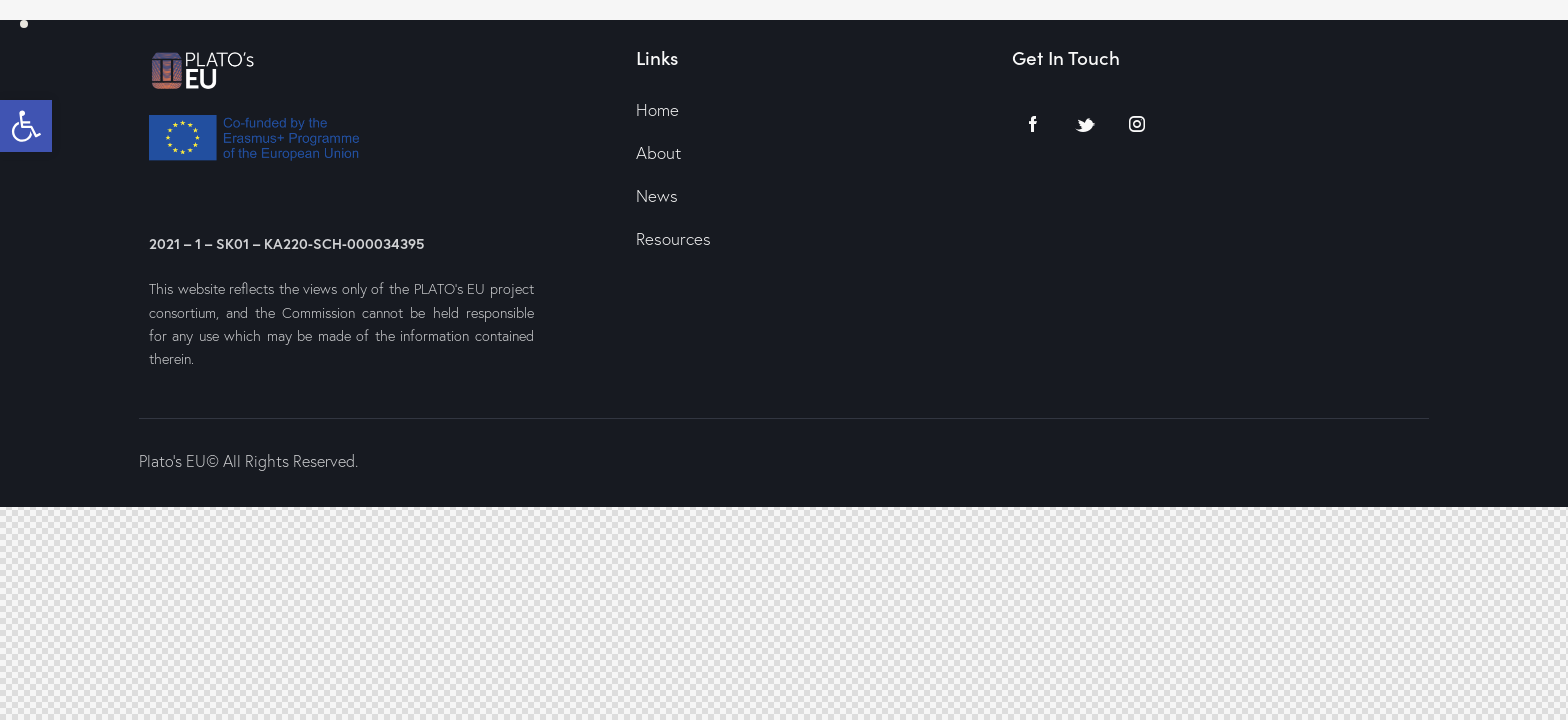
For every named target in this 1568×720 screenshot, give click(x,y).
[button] (26, 126)
